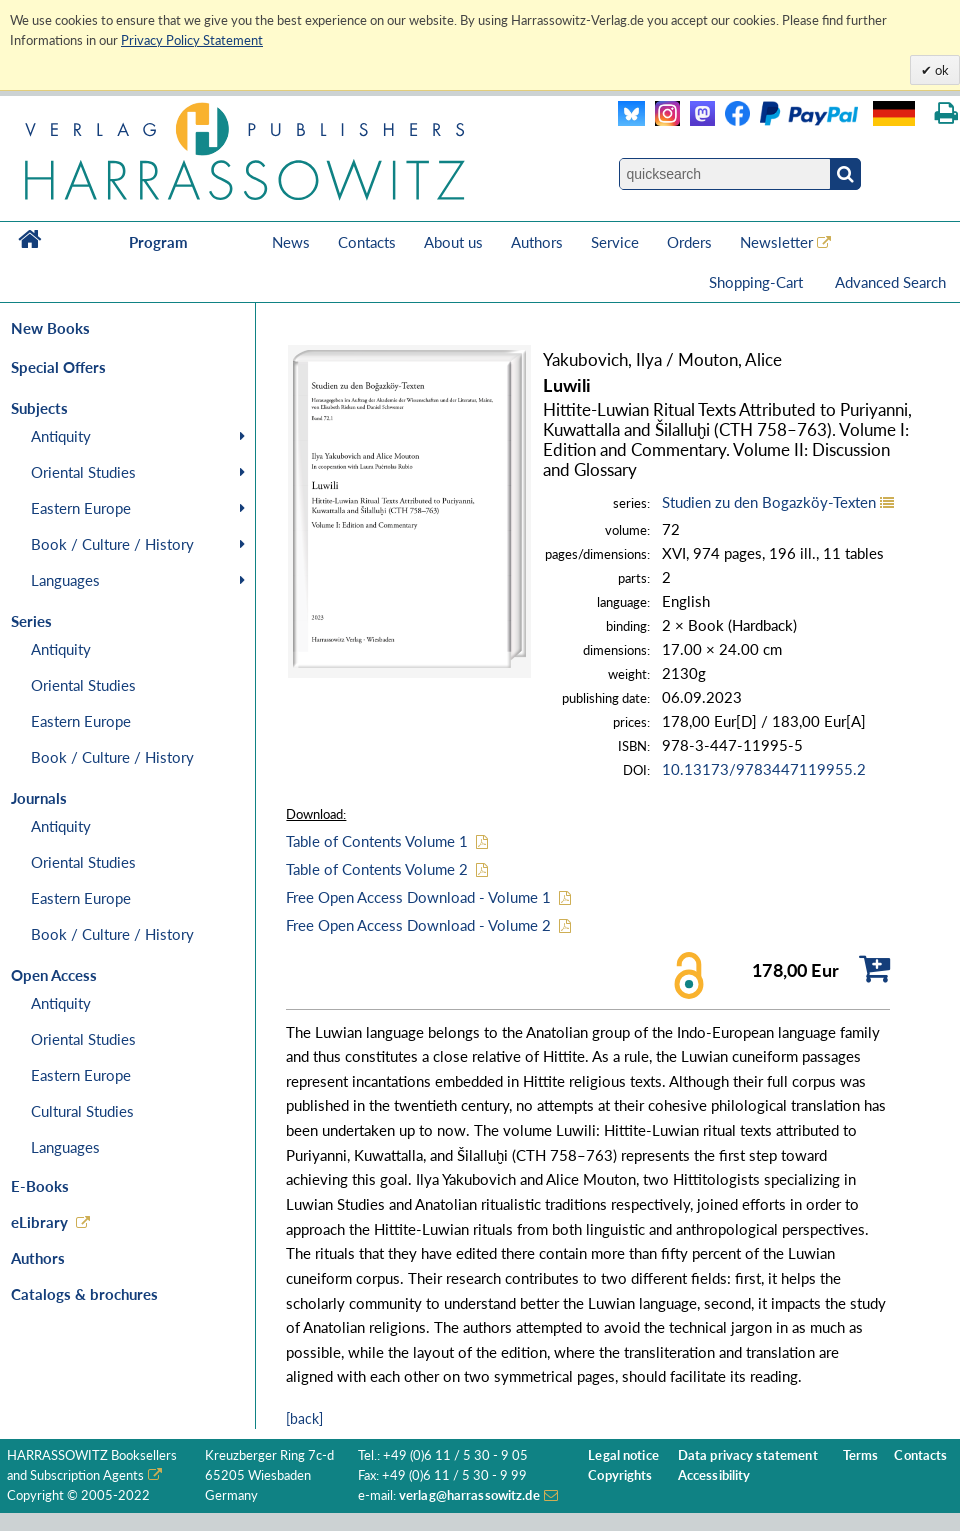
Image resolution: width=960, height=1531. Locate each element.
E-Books (40, 1186)
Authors (537, 242)
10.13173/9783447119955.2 (764, 769)
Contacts (367, 242)
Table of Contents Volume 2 (377, 869)
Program (158, 242)
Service (615, 242)
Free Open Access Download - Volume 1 (418, 897)
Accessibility (714, 1475)
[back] (304, 1418)
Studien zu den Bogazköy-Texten (769, 502)
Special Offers (58, 367)
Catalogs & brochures (84, 1294)
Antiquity (61, 436)
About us (453, 242)
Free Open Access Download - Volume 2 (418, 925)
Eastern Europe (81, 508)
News (291, 242)
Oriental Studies (83, 472)
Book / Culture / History (112, 544)
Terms (861, 1455)
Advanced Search (890, 282)
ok (940, 70)
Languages (65, 580)
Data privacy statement (748, 1455)
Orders (689, 242)
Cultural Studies (82, 1111)
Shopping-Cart (758, 282)
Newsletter (776, 242)
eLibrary (39, 1222)
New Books (50, 328)
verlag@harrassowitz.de (469, 1495)
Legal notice (623, 1455)
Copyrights (620, 1475)
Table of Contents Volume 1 (377, 841)
